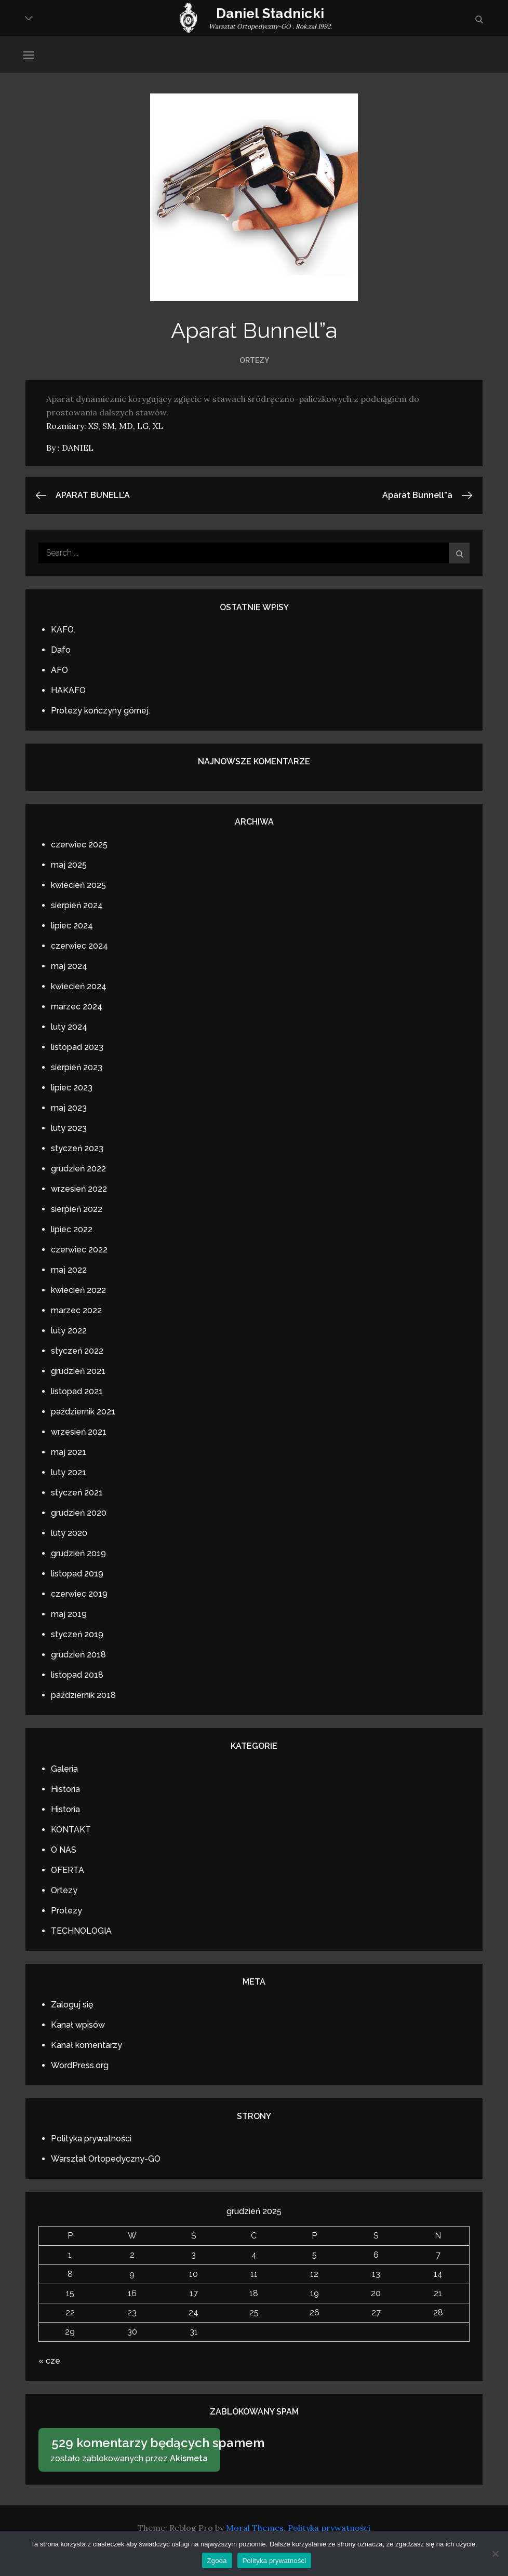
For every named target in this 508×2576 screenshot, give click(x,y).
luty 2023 (69, 1128)
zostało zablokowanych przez (132, 2448)
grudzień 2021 (78, 1371)
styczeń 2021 (77, 1493)
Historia (65, 1789)
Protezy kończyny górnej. (100, 711)
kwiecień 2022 (78, 1290)
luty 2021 (68, 1472)
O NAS (63, 1850)
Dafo (61, 650)
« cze (49, 2361)
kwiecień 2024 (78, 986)
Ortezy (254, 360)
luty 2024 (69, 1027)
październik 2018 (83, 1695)
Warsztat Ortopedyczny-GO (106, 2159)
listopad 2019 (77, 1574)
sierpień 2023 (76, 1067)
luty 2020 (69, 1533)
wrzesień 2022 (79, 1189)
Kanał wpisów (78, 2025)
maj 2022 (69, 1270)
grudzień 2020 (78, 1513)
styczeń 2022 (77, 1351)
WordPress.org (80, 2065)
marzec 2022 (76, 1310)
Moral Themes (255, 2528)
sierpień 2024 (77, 905)
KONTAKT (71, 1830)
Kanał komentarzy (86, 2045)
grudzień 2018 (78, 1655)
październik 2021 (83, 1412)
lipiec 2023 (71, 1088)
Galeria (64, 1769)
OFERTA (67, 1870)
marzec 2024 (76, 1006)
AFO (59, 670)
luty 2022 (69, 1331)
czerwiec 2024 (79, 946)
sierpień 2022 (76, 1209)
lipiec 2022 (71, 1229)
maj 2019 (69, 1614)
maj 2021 (68, 1452)
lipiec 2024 (72, 925)
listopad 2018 (77, 1675)
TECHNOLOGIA (81, 1931)
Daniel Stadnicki (270, 13)
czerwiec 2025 (79, 844)
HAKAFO (68, 690)
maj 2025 (69, 865)
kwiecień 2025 (78, 885)
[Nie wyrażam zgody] (495, 2553)
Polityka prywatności (91, 2138)
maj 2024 (69, 966)
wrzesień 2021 (78, 1432)
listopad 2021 (77, 1391)
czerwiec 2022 (79, 1250)
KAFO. (63, 630)
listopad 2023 (77, 1047)
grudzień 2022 (78, 1169)
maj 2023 (69, 1108)
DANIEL (77, 447)
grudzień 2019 (78, 1553)
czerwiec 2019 (79, 1594)
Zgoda (217, 2561)
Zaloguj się (72, 2004)
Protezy (66, 1911)
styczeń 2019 (77, 1634)
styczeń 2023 (77, 1148)
